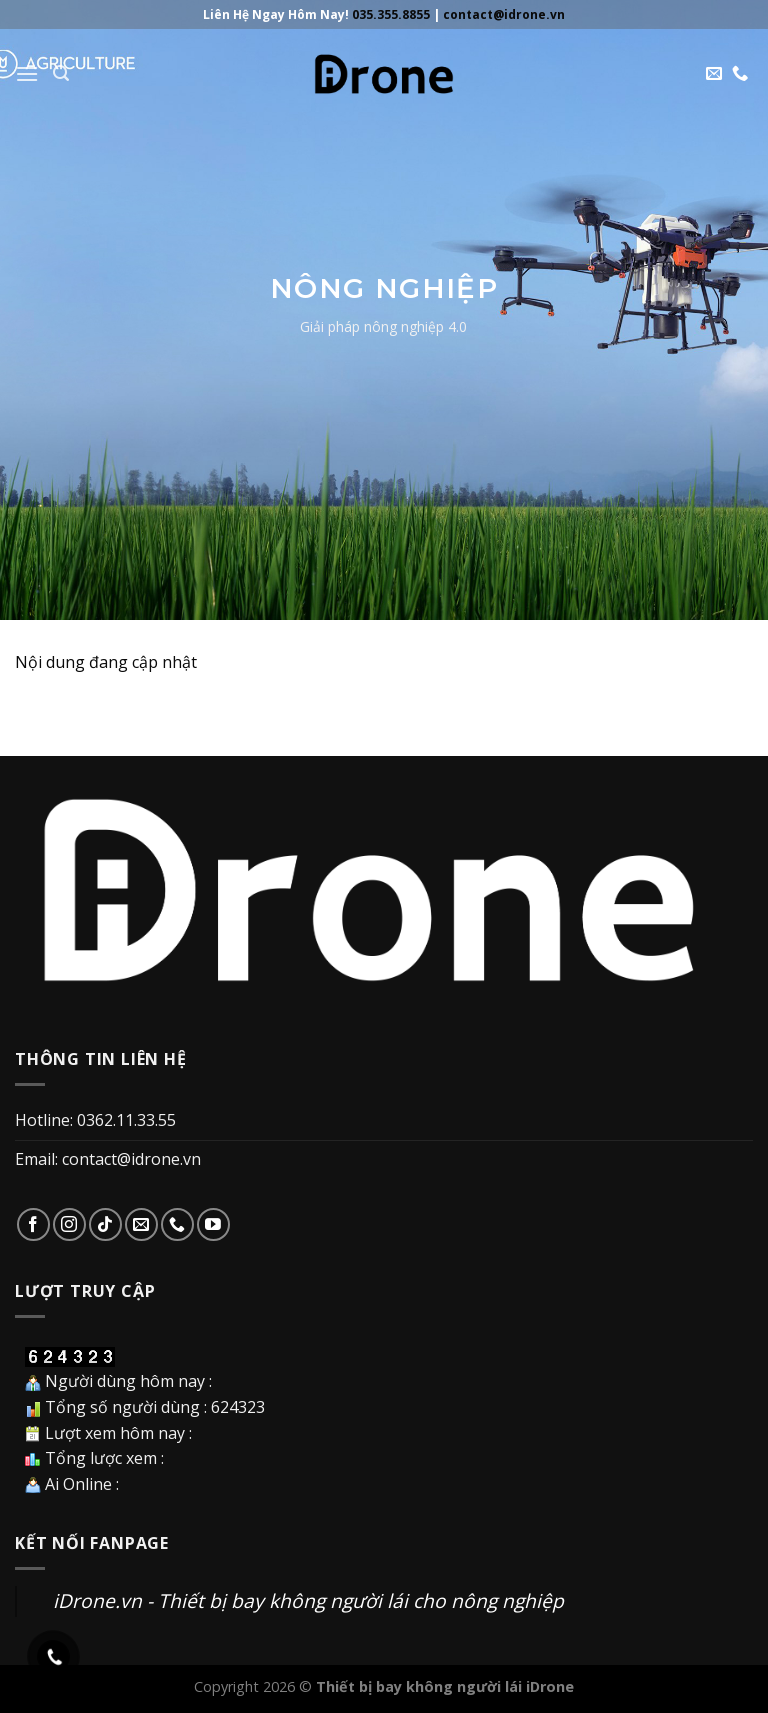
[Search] (61, 73)
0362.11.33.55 (126, 1120)
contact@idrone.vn (504, 14)
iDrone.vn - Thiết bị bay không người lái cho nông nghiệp (308, 1600)
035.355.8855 (391, 14)
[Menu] (27, 73)
